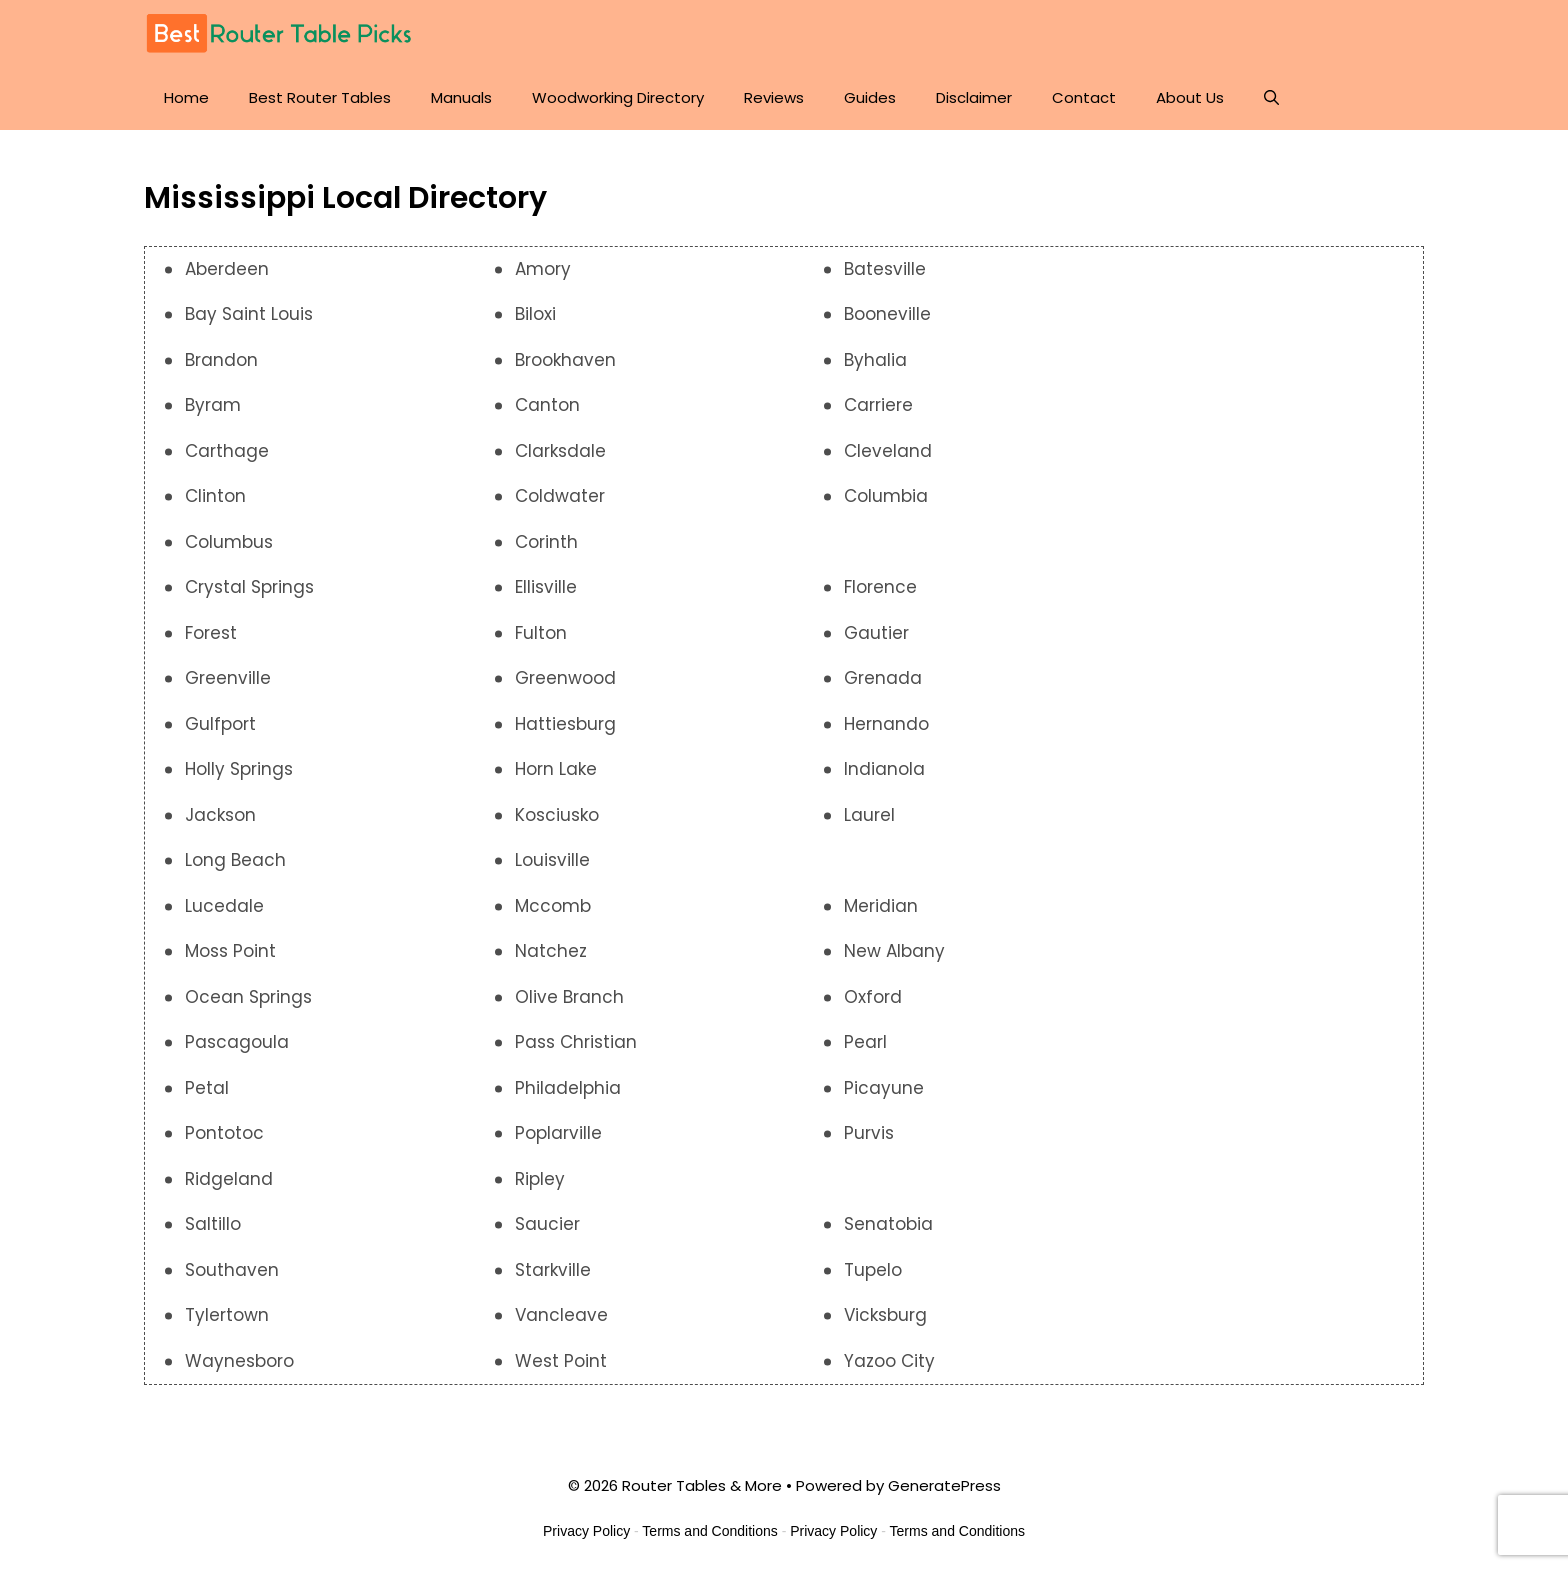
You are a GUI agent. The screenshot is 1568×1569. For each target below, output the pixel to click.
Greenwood (565, 679)
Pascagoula (237, 1043)
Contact (1084, 97)
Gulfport (220, 724)
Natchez (551, 952)
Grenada (883, 679)
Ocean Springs (248, 997)
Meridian (881, 906)
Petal (207, 1088)
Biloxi (535, 315)
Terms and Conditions (709, 1531)
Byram (213, 406)
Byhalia (875, 360)
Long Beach (235, 861)
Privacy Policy (586, 1531)
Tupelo (873, 1270)
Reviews (774, 97)
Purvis (869, 1134)
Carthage (227, 451)
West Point (561, 1361)
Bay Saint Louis (249, 315)
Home (186, 97)
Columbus (229, 542)
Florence (880, 588)
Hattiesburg (565, 724)
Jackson (220, 815)
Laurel (869, 815)
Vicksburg (885, 1316)
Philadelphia (568, 1088)
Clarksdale (560, 451)
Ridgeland (229, 1179)
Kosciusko (557, 815)
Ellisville (546, 588)
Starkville (553, 1270)
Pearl (865, 1043)
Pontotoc (224, 1134)
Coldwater (560, 497)
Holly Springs (239, 770)
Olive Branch (569, 997)
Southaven (232, 1270)
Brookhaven (565, 360)
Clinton (215, 497)
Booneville (887, 315)
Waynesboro (239, 1361)
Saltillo (213, 1225)
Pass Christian (576, 1043)
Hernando (886, 724)
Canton (547, 406)
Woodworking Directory (618, 97)
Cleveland (888, 451)
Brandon (221, 360)
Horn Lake (556, 770)
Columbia (886, 497)
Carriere (878, 406)
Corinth (546, 542)
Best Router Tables (320, 97)
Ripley (540, 1179)
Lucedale (224, 906)
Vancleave (561, 1316)
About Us (1190, 97)
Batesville (885, 269)
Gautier (876, 633)
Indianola (884, 770)
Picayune (884, 1088)
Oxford (873, 997)
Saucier (547, 1225)
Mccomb (553, 906)
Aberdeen (227, 269)
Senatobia (888, 1225)
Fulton (541, 633)
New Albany (894, 952)
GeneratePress (944, 1486)
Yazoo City (889, 1361)
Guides (870, 97)
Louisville (552, 861)
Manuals (461, 97)
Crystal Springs (249, 588)
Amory (543, 269)
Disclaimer (974, 97)
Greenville (228, 679)
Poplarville (558, 1134)
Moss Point (230, 952)
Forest (211, 633)
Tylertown (227, 1316)
